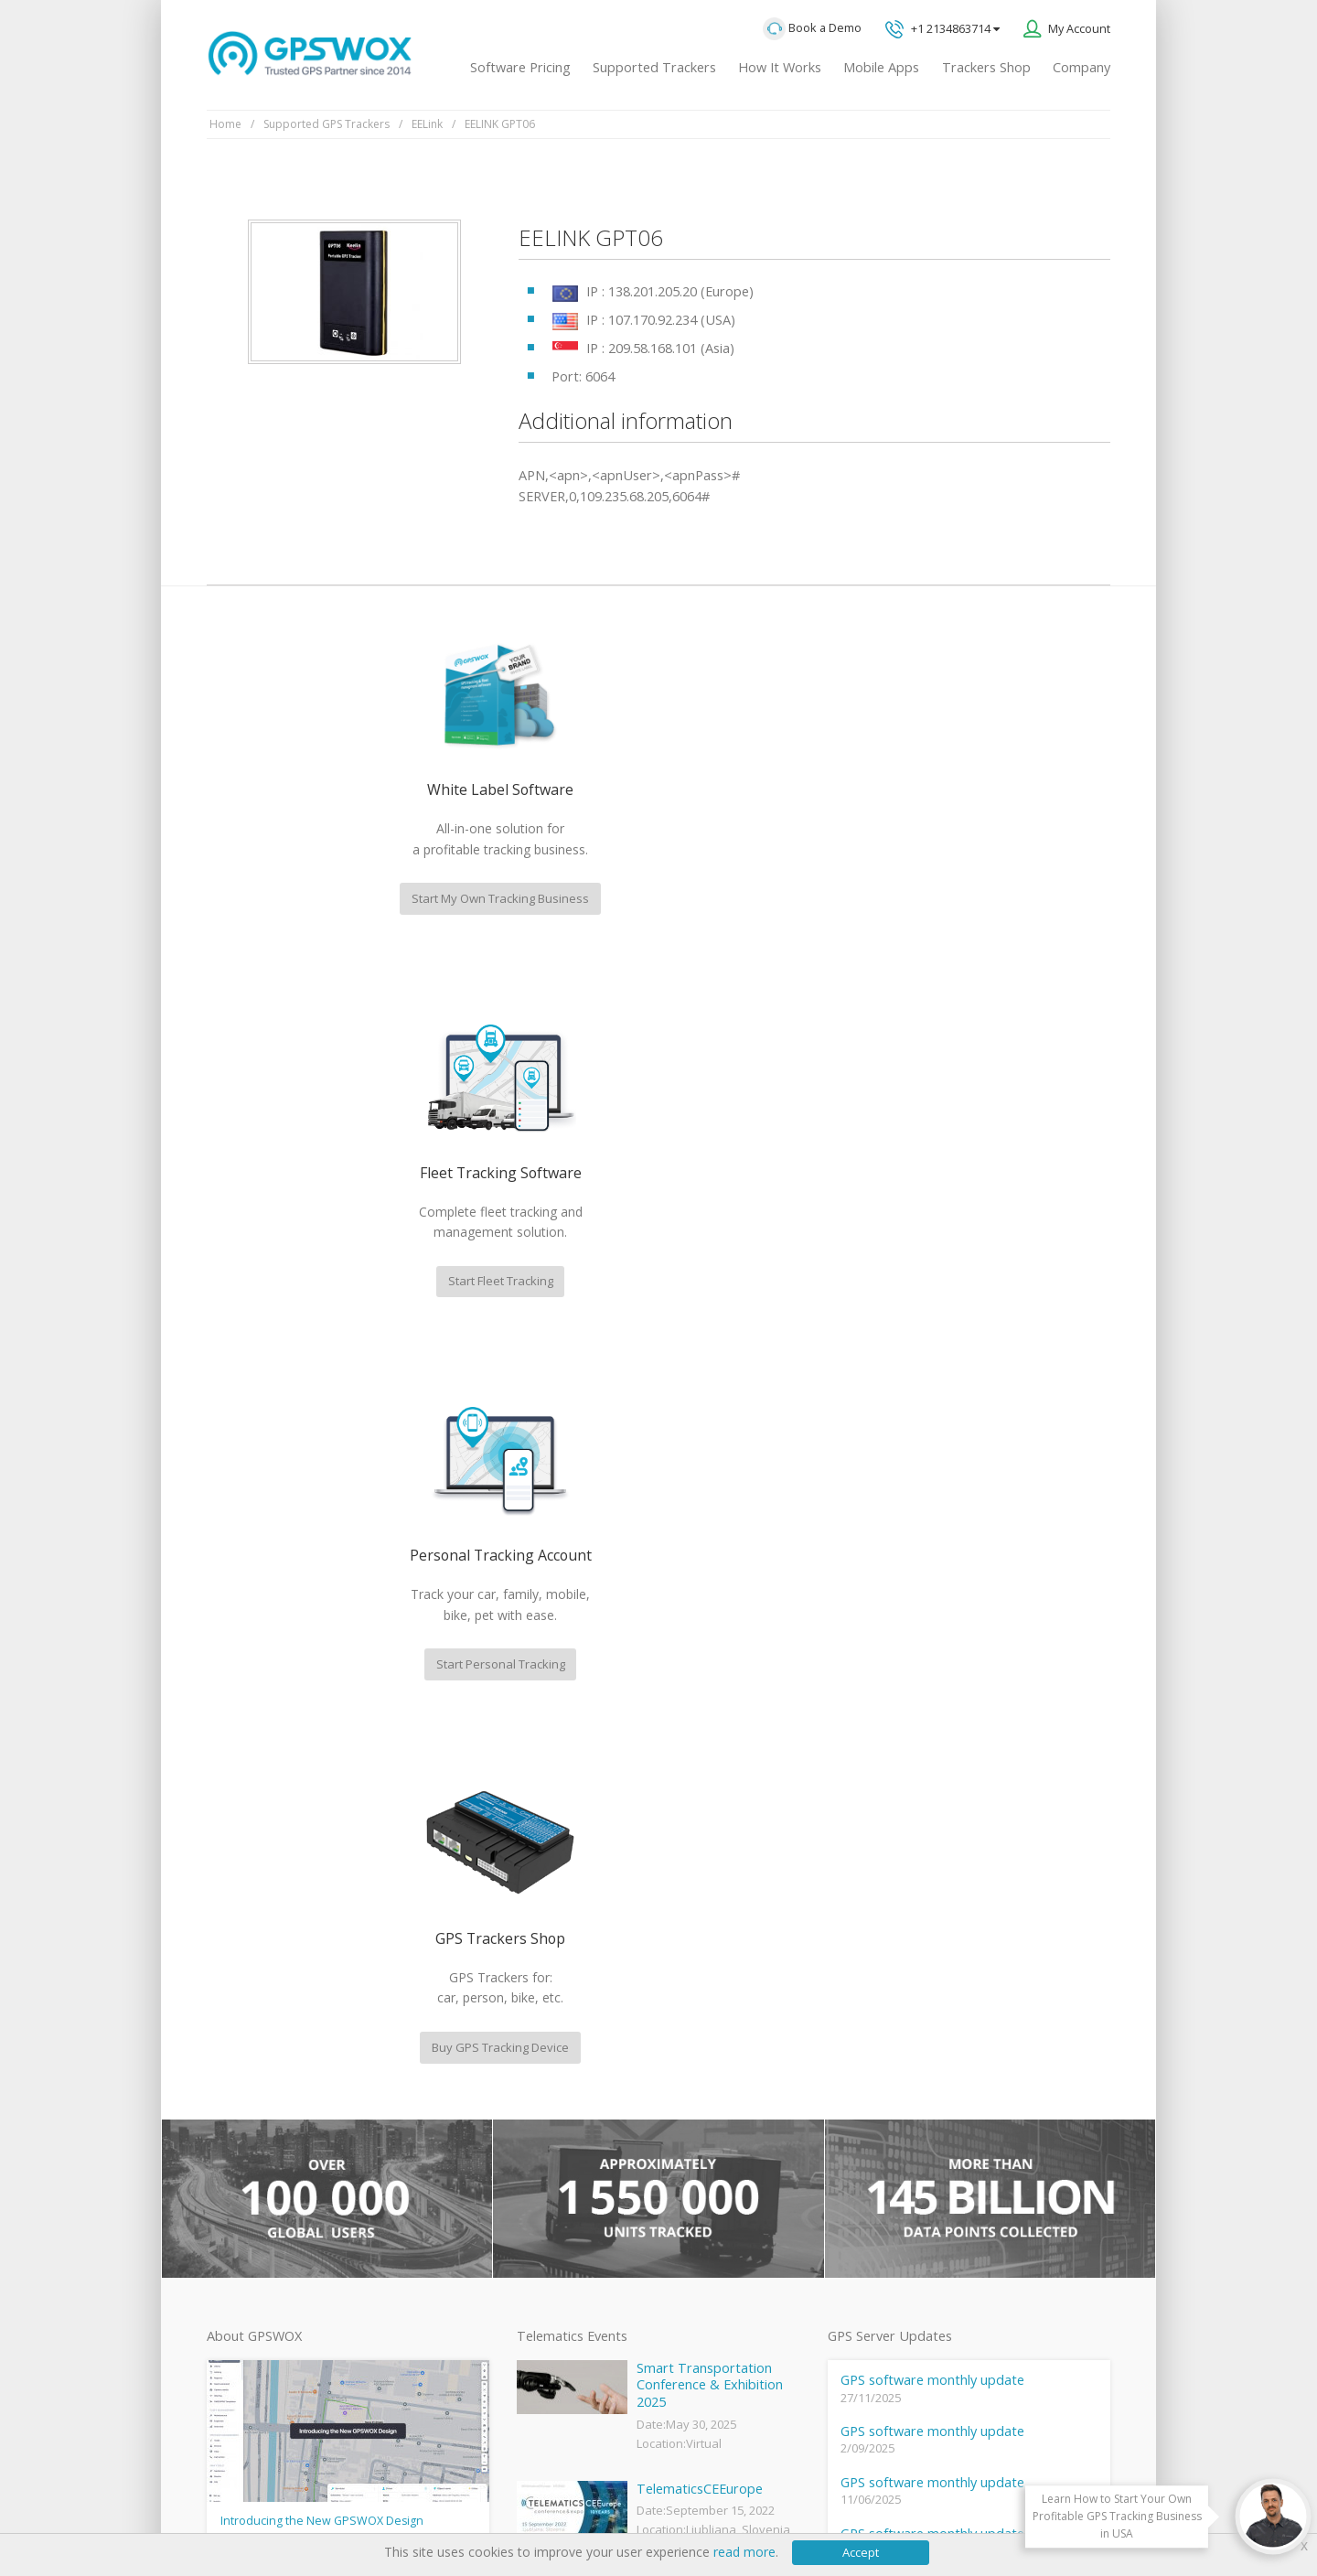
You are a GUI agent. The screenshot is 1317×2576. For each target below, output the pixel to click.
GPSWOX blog (552, 2014)
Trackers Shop (986, 67)
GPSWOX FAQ (552, 2045)
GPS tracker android (569, 2229)
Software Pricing (520, 67)
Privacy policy (252, 2504)
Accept (860, 2552)
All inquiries (981, 2028)
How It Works (779, 67)
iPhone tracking (556, 2260)
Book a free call (928, 2103)
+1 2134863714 (942, 29)
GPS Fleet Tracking (564, 2168)
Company (1081, 67)
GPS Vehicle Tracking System (592, 2138)
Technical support (949, 1953)
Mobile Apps (881, 67)
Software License (447, 2504)
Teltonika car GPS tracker (582, 2290)
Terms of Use (343, 2504)
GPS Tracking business (575, 2199)
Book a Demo (812, 28)
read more (744, 2551)
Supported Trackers (654, 67)
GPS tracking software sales (981, 1877)
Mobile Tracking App (569, 2076)
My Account (1079, 28)
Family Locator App (565, 2106)
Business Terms (559, 2504)
